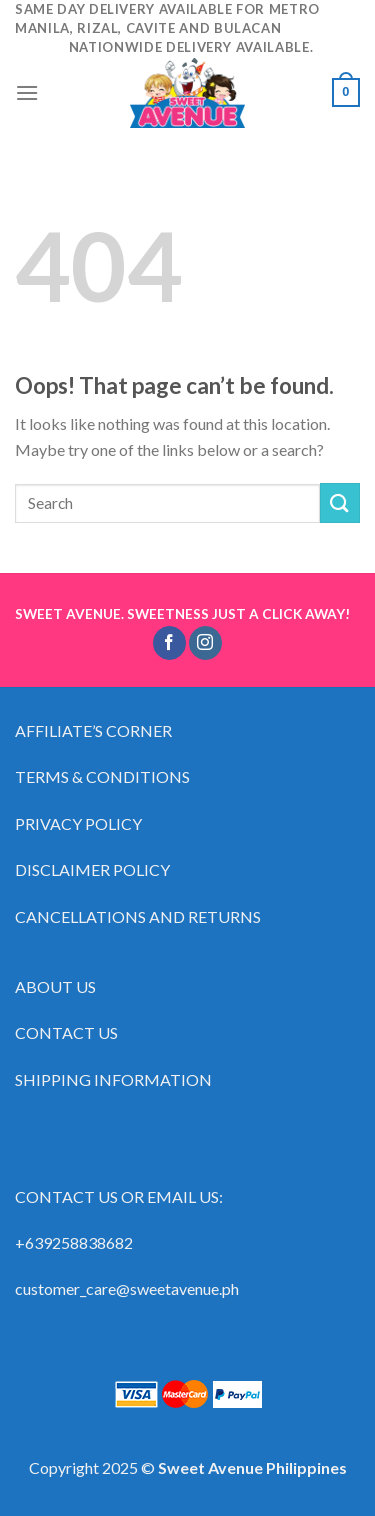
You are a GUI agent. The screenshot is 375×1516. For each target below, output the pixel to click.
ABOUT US (55, 986)
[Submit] (340, 502)
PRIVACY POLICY (78, 823)
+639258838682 (74, 1242)
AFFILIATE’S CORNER (93, 730)
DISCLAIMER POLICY (92, 869)
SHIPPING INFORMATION (115, 1079)
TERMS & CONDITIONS (102, 776)
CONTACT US (66, 1032)
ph (230, 1288)
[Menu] (27, 92)
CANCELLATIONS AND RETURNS (138, 916)
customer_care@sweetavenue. (118, 1288)
